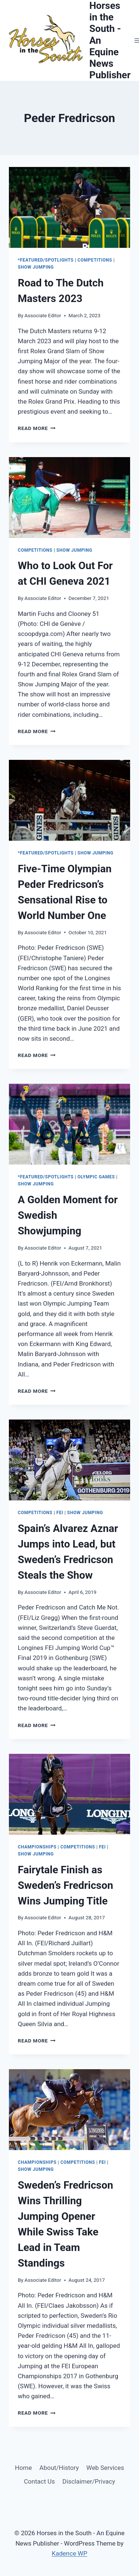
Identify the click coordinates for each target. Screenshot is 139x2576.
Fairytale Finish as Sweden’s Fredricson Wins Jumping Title (65, 1885)
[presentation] (69, 207)
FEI (59, 1512)
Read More (37, 428)
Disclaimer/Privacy (88, 2481)
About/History (59, 2467)
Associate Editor (42, 315)
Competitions (94, 260)
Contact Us (39, 2481)
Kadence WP (69, 2553)
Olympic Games (96, 1176)
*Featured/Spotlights (45, 260)
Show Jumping (36, 267)
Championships (37, 1847)
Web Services (105, 2467)
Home (23, 2467)
